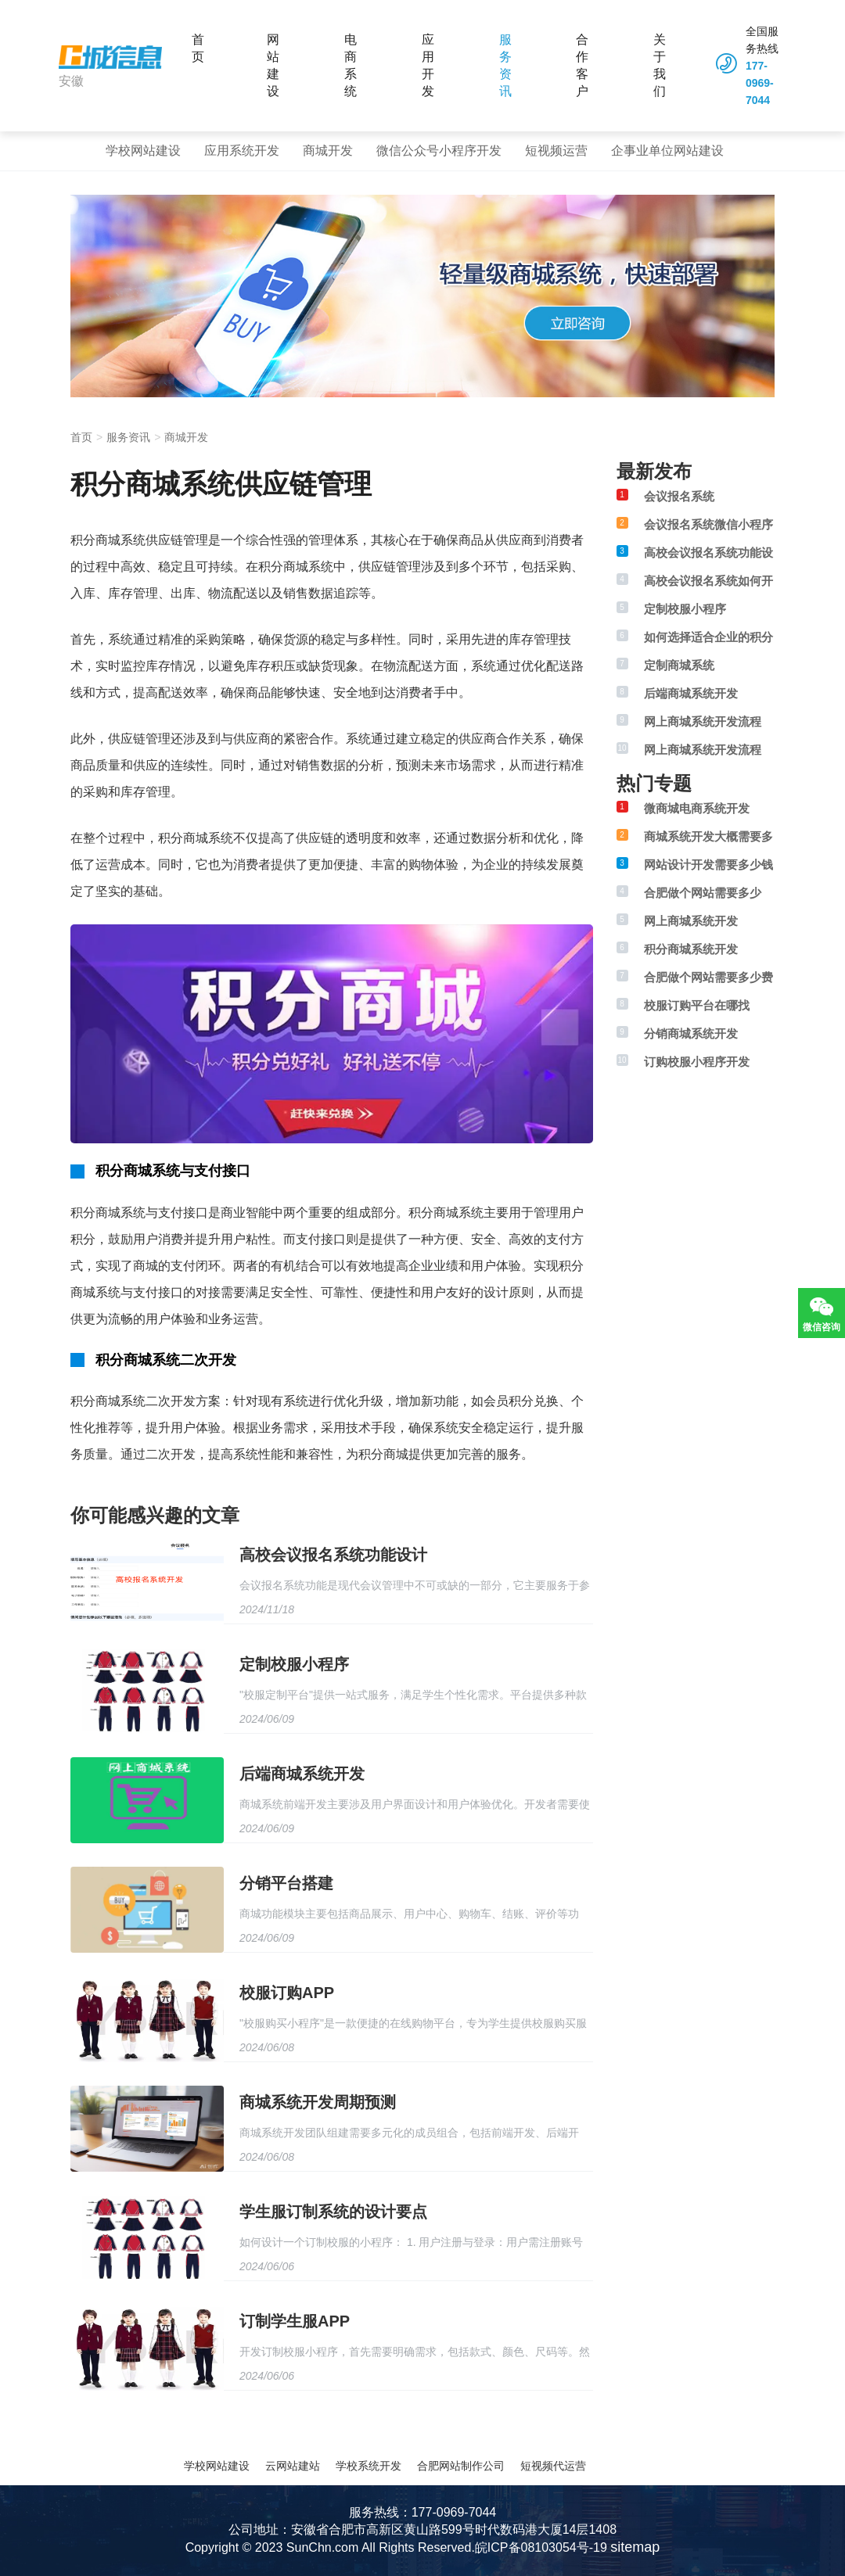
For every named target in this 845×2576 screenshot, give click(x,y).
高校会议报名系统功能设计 (333, 1554)
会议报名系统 (679, 496)
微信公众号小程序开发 (439, 150)
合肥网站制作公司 (461, 2465)
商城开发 (328, 150)
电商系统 (350, 65)
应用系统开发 (241, 150)
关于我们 (659, 65)
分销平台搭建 (286, 1883)
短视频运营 (556, 150)
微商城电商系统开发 (697, 808)
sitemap (635, 2547)
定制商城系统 (679, 665)
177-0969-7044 (760, 82)
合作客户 (582, 65)
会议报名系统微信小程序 (708, 524)
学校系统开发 (368, 2465)
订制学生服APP (294, 2321)
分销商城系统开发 (691, 1033)
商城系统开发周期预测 (317, 2102)
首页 (198, 48)
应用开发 (428, 65)
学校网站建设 (143, 150)
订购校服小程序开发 (697, 1061)
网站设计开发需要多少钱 (708, 864)
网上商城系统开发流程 (702, 721)
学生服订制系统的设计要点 (333, 2211)
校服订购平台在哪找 (697, 1005)
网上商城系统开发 (691, 920)
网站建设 (273, 65)
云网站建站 (292, 2465)
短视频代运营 (553, 2465)
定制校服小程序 (294, 1664)
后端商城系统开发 (302, 1773)
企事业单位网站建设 (667, 150)
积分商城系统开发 (691, 949)
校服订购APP (286, 1992)
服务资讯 (505, 65)
